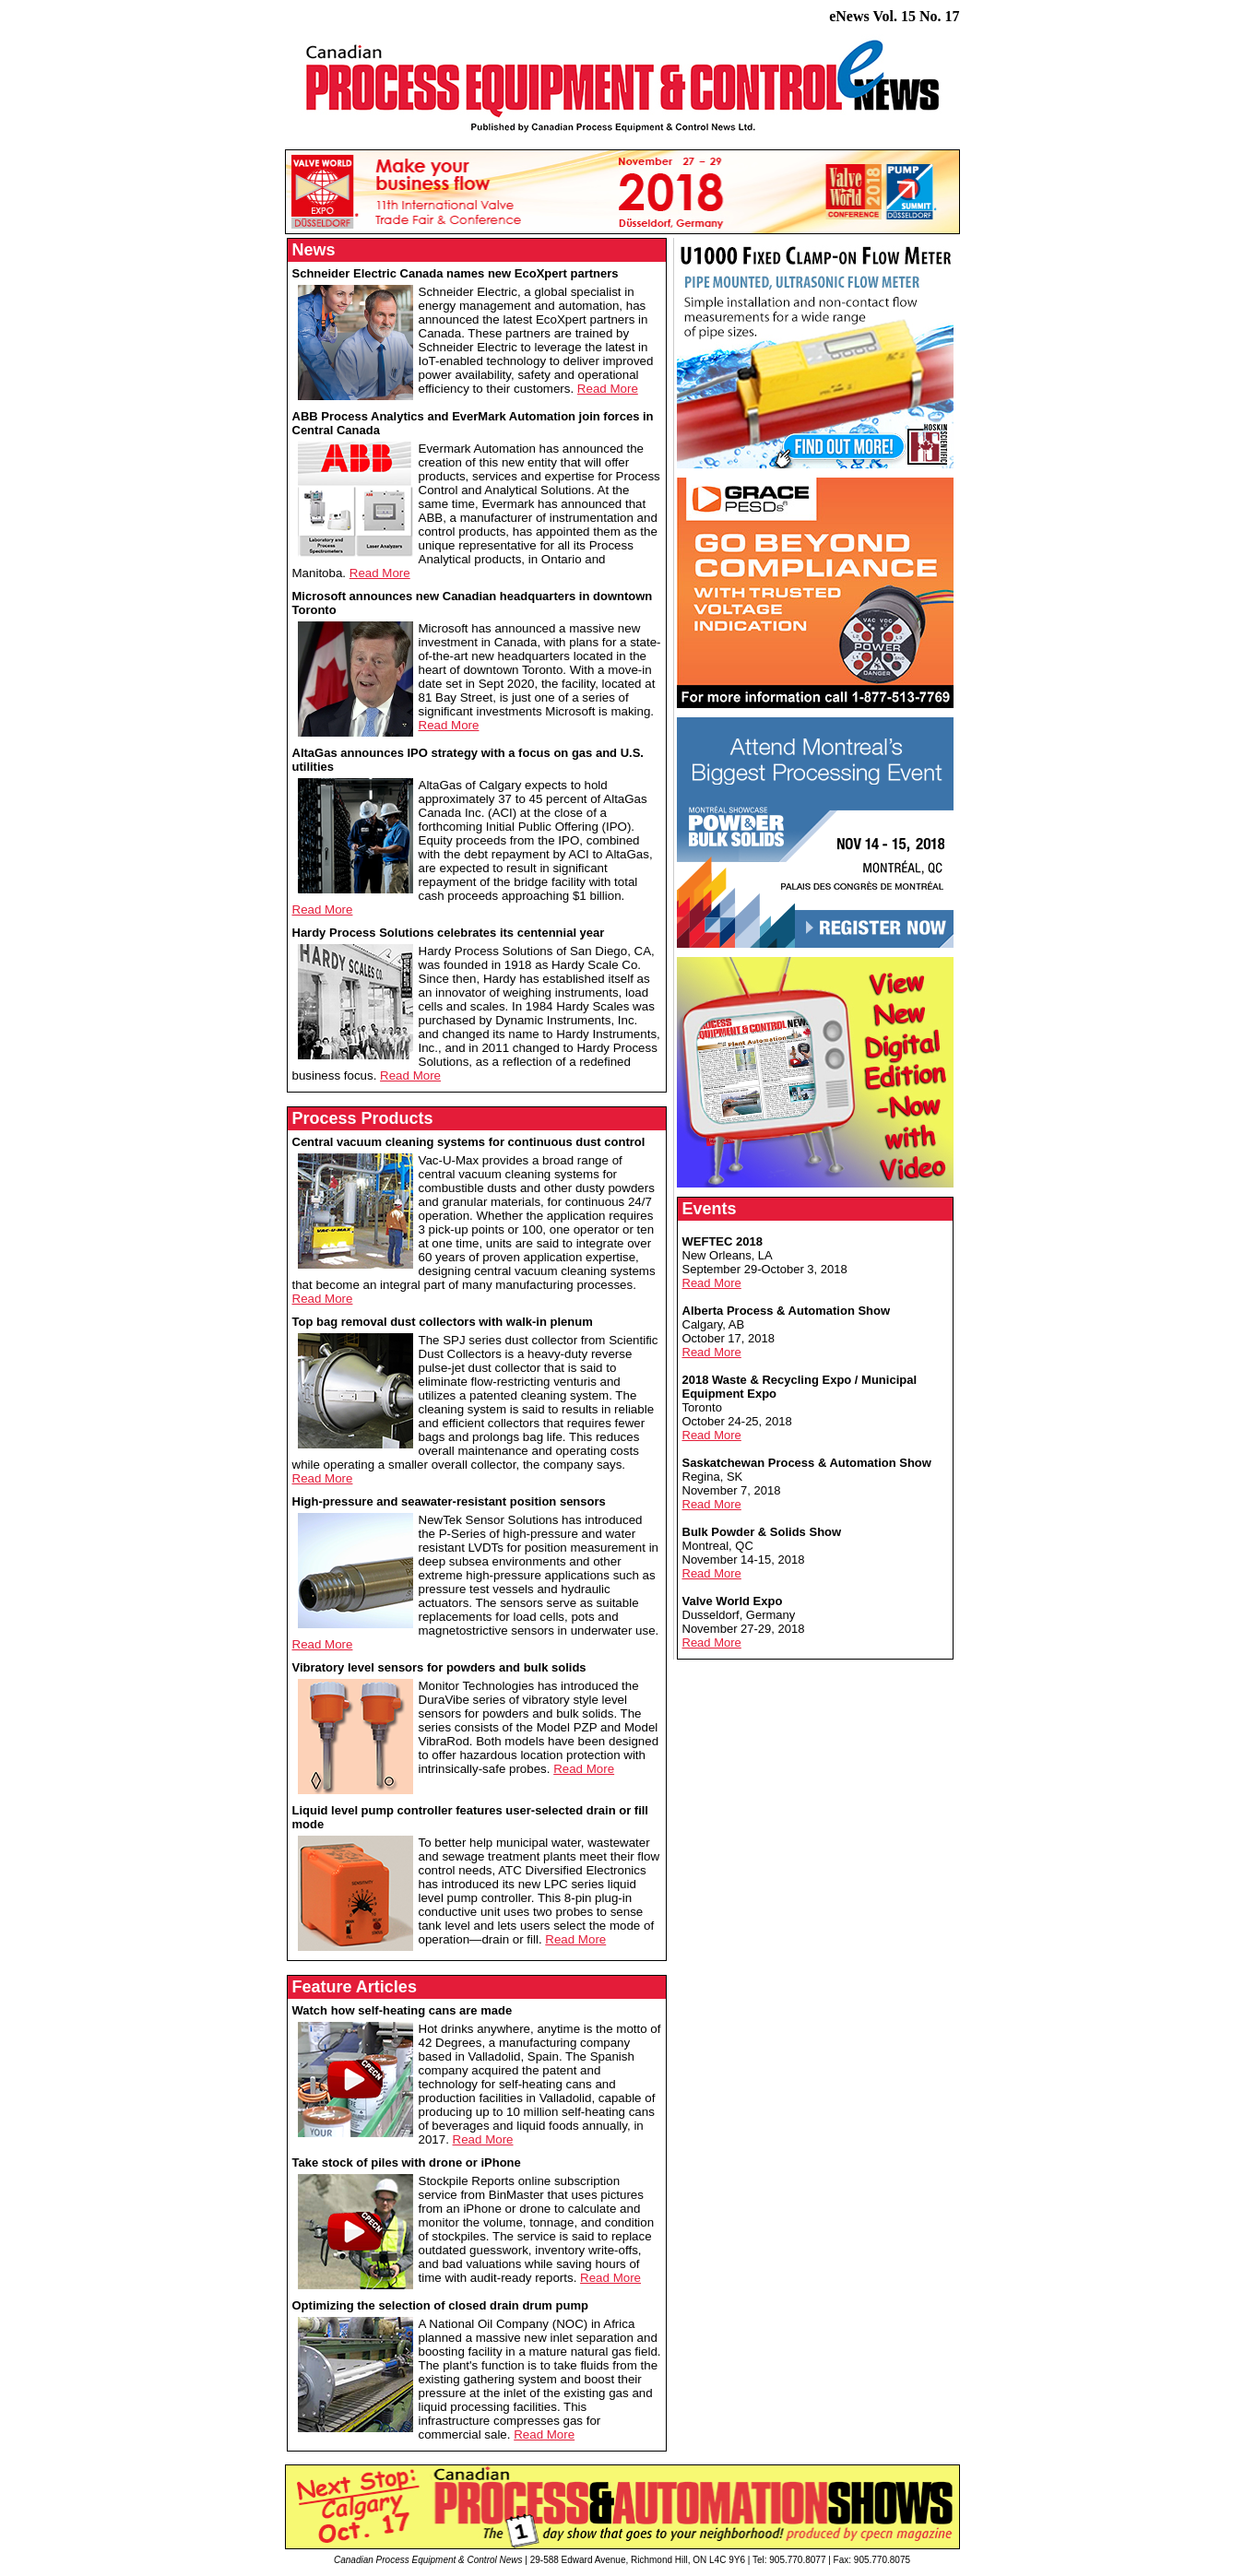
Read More (607, 389)
